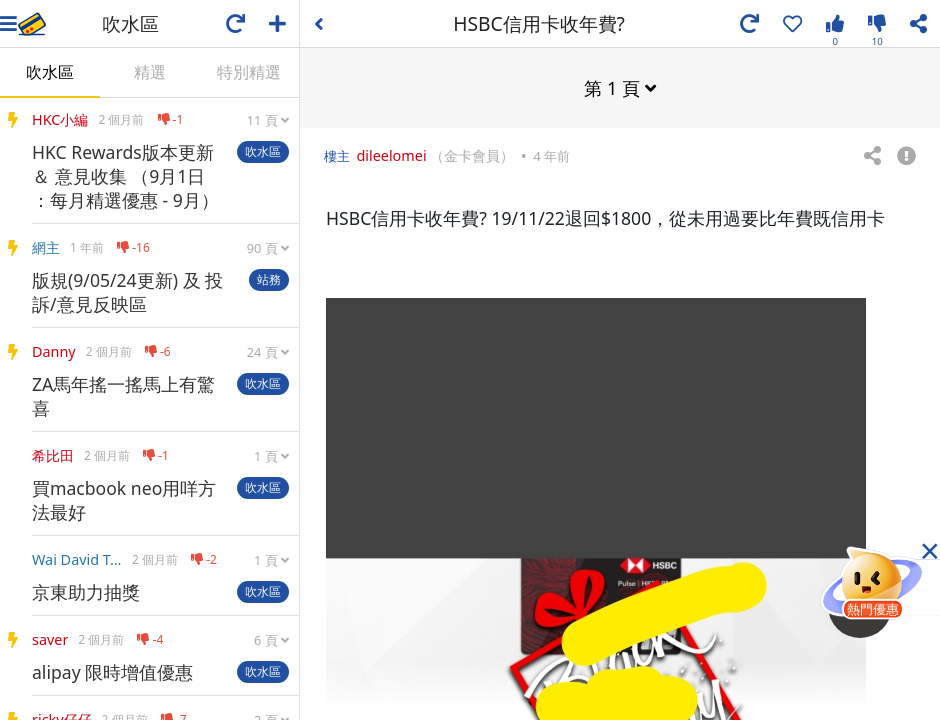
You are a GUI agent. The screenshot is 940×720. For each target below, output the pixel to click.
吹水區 (50, 72)
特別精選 (249, 72)
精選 (150, 72)
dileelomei (391, 154)
